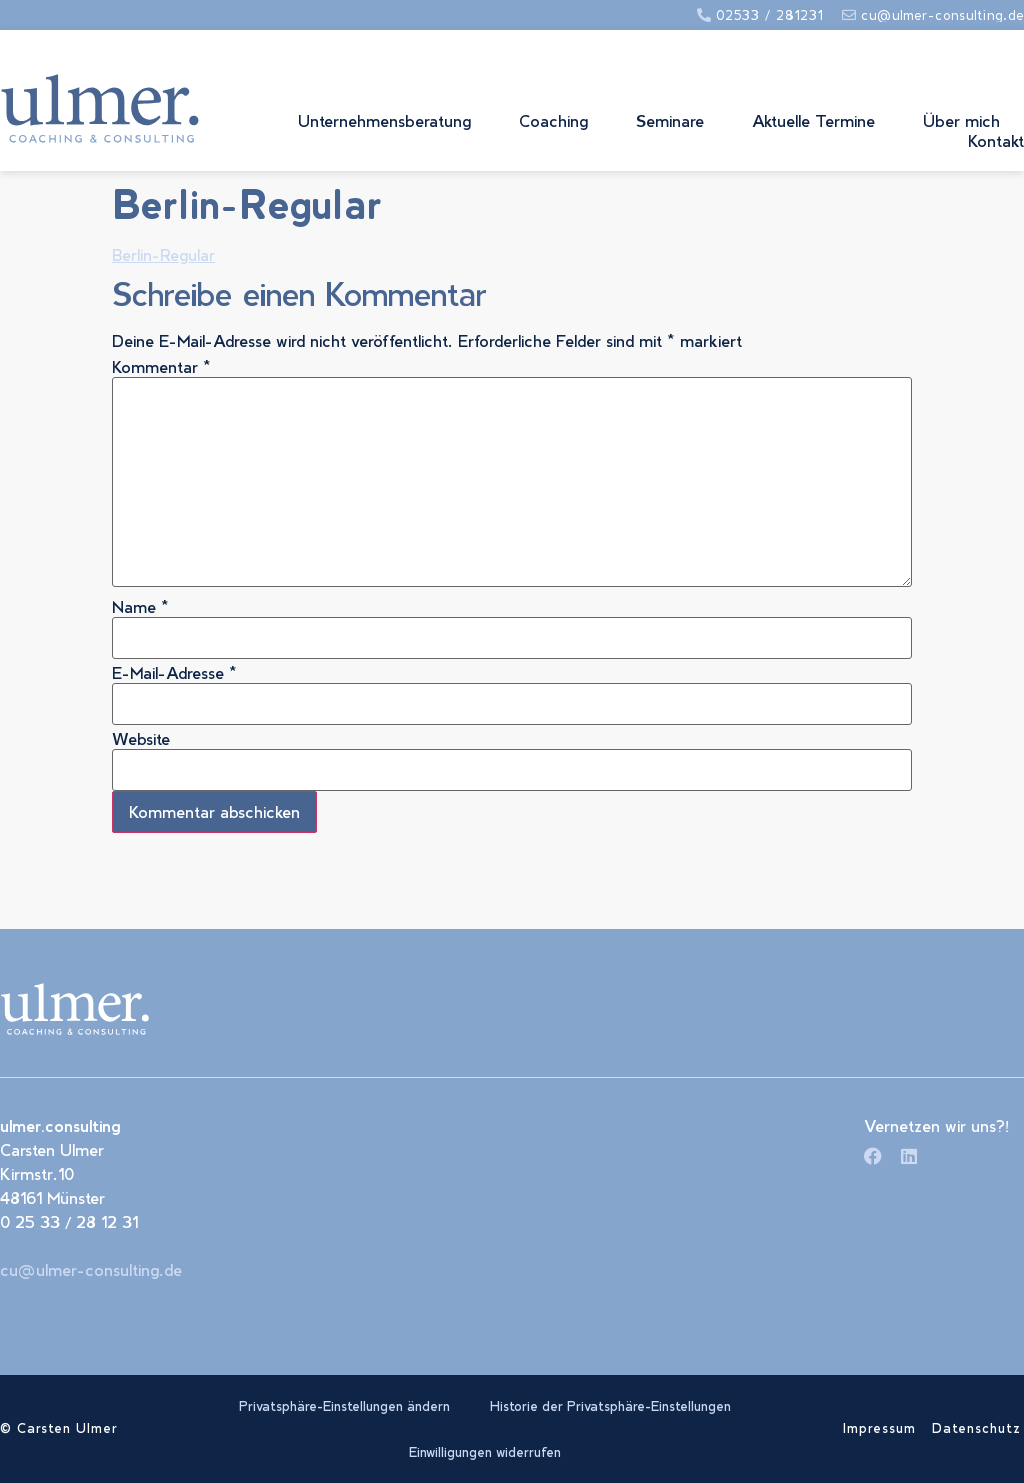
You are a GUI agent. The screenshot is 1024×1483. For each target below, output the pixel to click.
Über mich (961, 120)
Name (140, 607)
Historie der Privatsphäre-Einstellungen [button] (610, 1406)
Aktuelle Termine (813, 120)
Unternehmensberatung (384, 120)
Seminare (670, 120)
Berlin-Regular (163, 254)
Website (141, 739)
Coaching (553, 120)
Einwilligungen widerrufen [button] (485, 1452)
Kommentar (161, 367)
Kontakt (996, 140)
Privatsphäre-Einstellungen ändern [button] (344, 1406)
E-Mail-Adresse (174, 673)
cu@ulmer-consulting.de (91, 1269)
